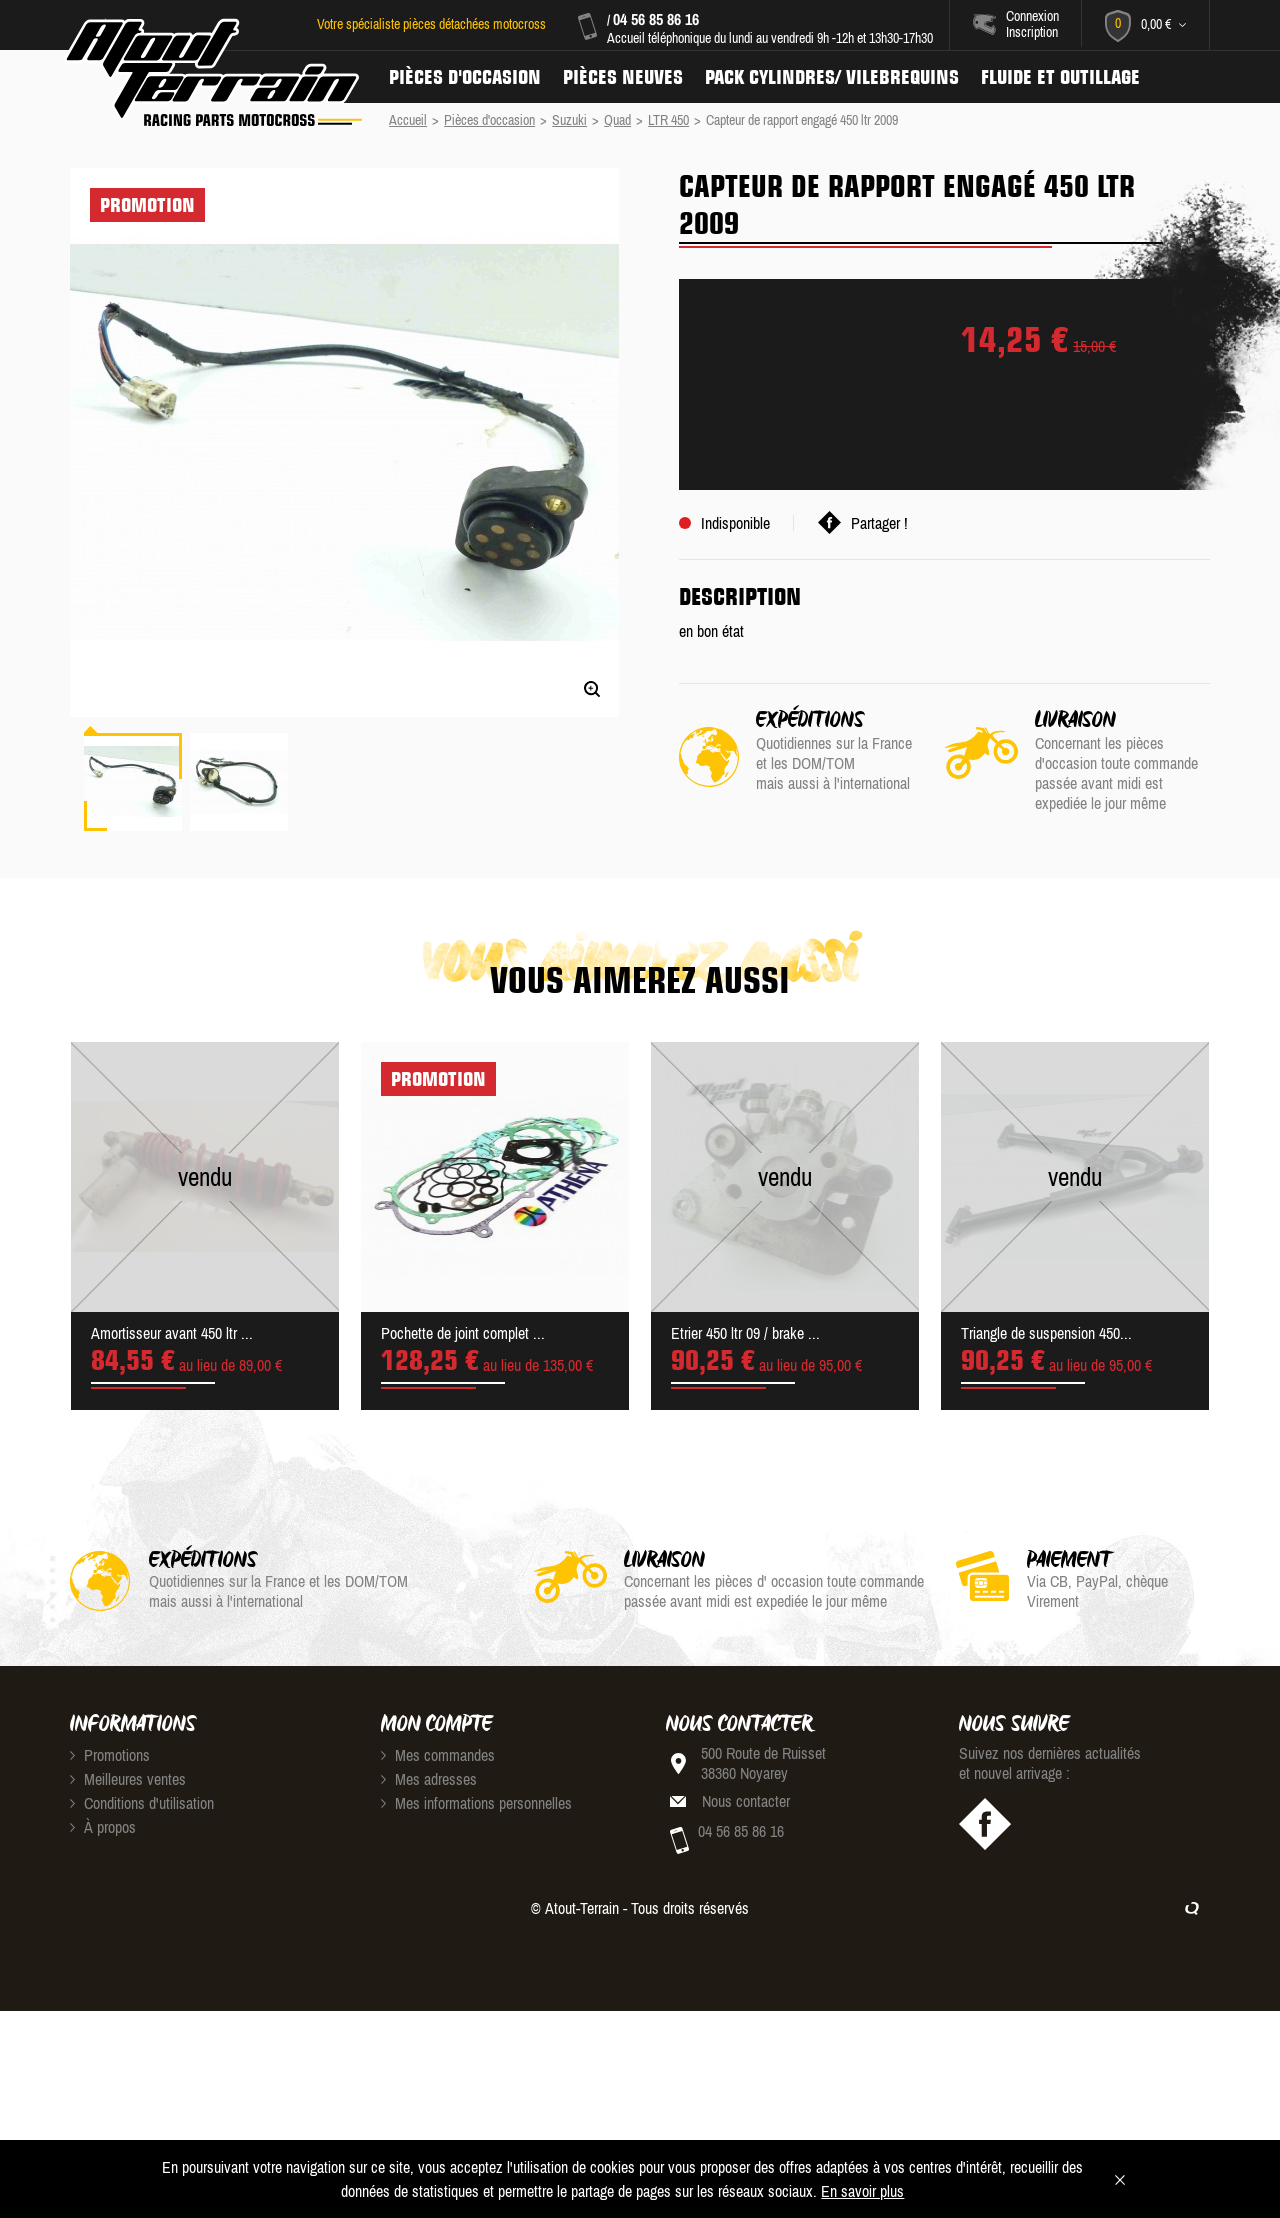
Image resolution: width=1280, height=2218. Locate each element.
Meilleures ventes (128, 1779)
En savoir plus (862, 2191)
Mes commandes (438, 1755)
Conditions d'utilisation (142, 1803)
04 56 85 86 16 (656, 19)
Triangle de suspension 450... (1046, 1333)
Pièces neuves (623, 77)
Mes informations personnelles (476, 1803)
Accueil (408, 120)
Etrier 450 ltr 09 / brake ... (745, 1333)
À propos (103, 1827)
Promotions (110, 1755)
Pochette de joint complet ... (463, 1333)
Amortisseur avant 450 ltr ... (172, 1333)
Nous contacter (746, 1801)
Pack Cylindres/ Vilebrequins (832, 77)
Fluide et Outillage (1060, 77)
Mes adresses (429, 1779)
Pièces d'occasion (465, 77)
